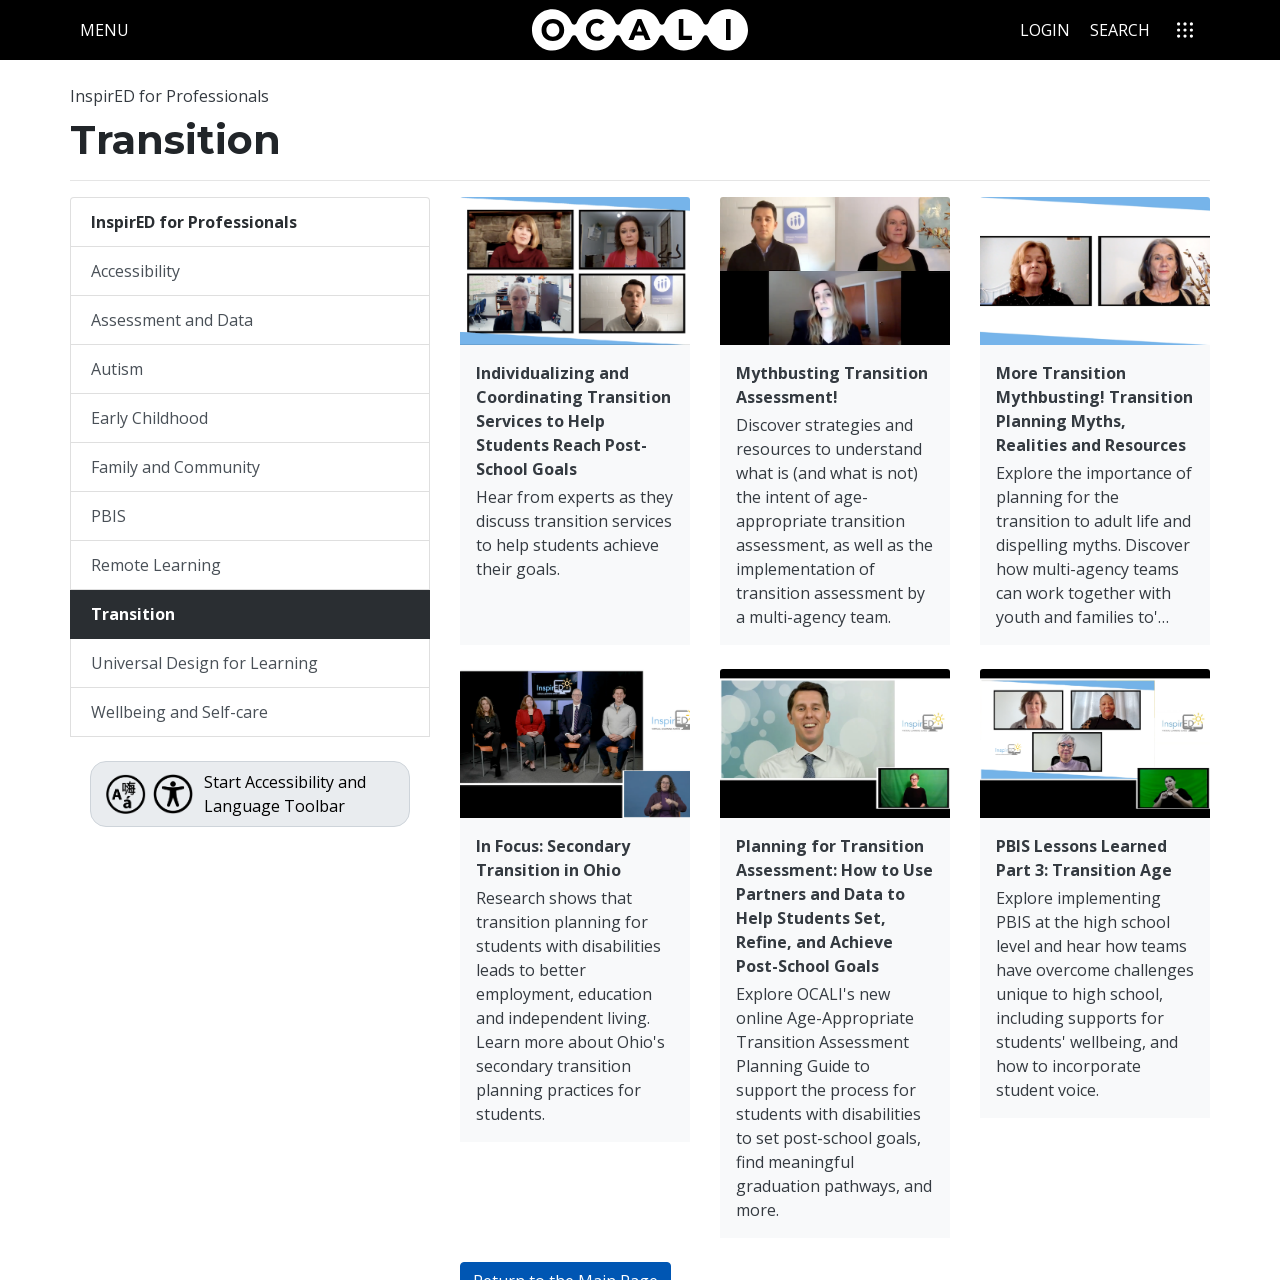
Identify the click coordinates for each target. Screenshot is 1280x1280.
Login (1045, 30)
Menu (109, 29)
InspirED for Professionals (169, 96)
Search (1120, 30)
